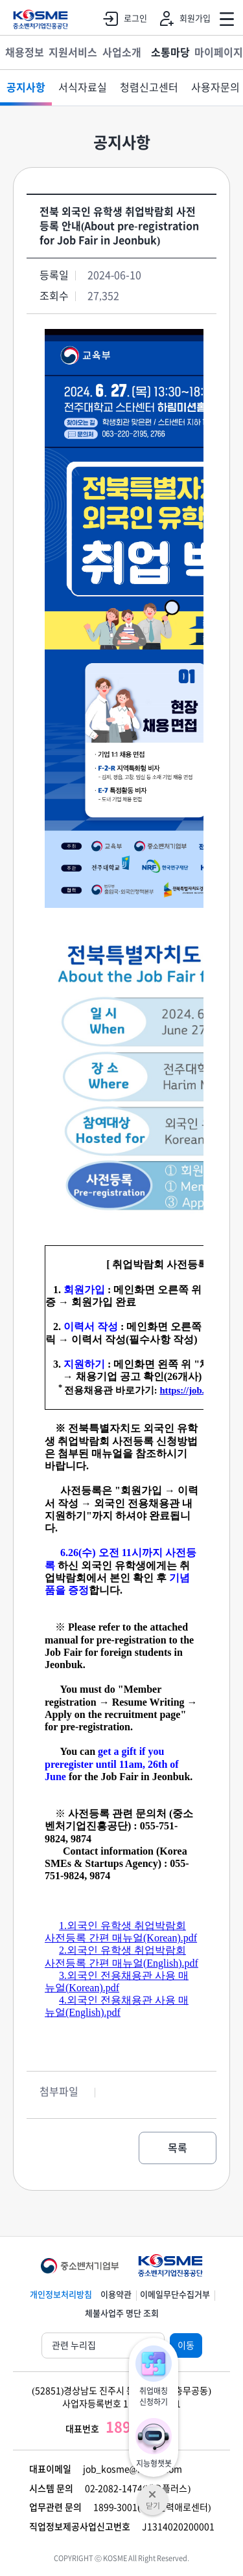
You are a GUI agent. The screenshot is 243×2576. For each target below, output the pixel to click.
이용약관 (116, 2294)
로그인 (122, 19)
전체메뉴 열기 (227, 19)
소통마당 (170, 52)
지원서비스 (73, 52)
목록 (177, 2148)
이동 (186, 2345)
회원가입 (182, 19)
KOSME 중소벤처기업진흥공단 (40, 19)
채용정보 (24, 52)
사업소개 (121, 52)
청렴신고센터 (149, 87)
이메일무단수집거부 (175, 2294)
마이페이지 (218, 52)
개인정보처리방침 (61, 2294)
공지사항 (25, 87)
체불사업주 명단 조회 (122, 2313)
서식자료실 (82, 87)
